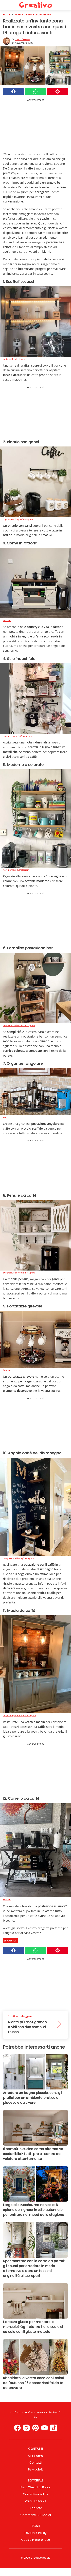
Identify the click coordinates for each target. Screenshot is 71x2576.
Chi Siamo (35, 2456)
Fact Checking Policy (35, 2487)
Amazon (7, 620)
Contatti (35, 2462)
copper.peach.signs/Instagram (18, 519)
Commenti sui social (35, 2515)
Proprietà (35, 2508)
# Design (10, 1940)
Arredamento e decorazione (33, 14)
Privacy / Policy (35, 2533)
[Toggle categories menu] (5, 5)
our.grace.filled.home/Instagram (19, 1272)
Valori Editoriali (35, 2501)
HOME (6, 14)
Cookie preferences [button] (35, 2540)
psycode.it (35, 2469)
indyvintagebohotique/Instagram (19, 1715)
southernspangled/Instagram (17, 735)
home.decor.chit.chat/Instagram (19, 1025)
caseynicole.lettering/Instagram (18, 1558)
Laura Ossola (22, 39)
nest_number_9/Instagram (16, 869)
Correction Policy (35, 2494)
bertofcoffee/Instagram (14, 359)
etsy (5, 1117)
